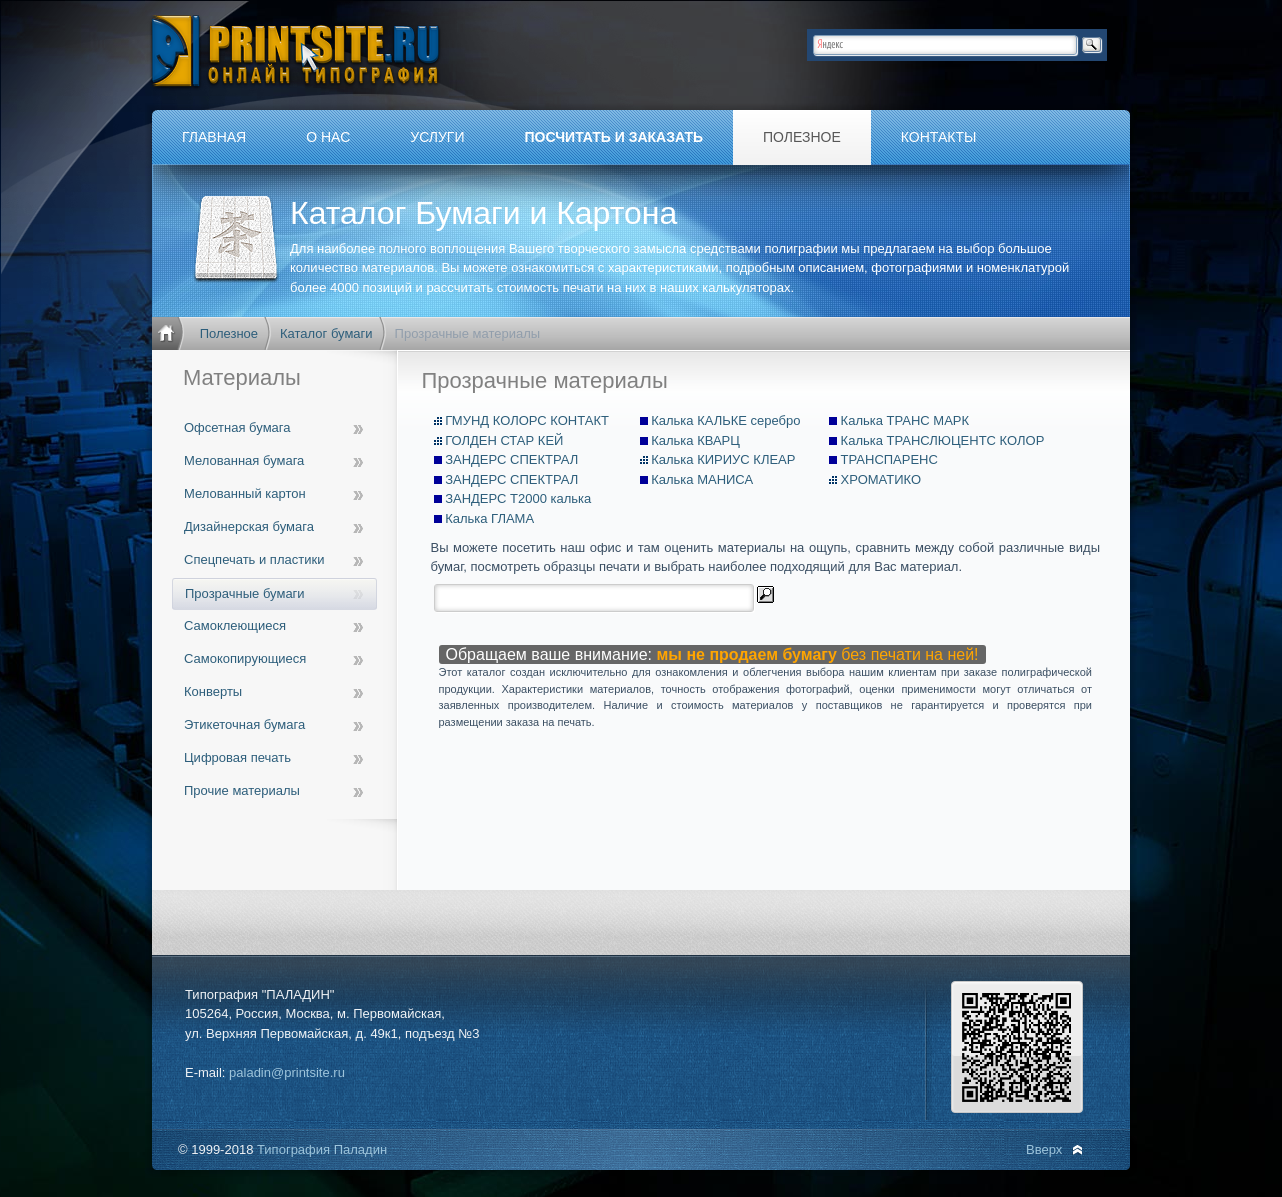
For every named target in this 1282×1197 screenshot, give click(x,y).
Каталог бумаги (326, 333)
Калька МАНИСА (702, 479)
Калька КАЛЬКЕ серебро (725, 420)
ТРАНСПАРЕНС (889, 459)
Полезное (229, 333)
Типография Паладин (322, 1149)
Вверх (1044, 1149)
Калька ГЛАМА (489, 518)
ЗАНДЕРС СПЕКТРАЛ (511, 459)
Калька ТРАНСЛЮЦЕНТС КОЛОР (943, 440)
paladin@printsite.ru (287, 1072)
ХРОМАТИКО (881, 479)
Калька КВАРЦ (695, 440)
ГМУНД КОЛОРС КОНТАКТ (527, 420)
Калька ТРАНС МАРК (905, 420)
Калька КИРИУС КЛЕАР (723, 459)
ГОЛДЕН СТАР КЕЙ (504, 440)
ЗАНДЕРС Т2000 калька (518, 498)
